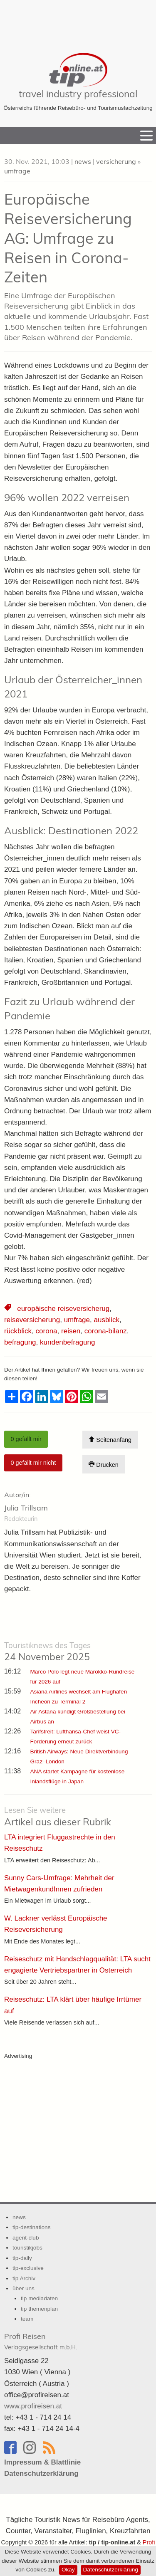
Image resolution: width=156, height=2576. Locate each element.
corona (46, 1331)
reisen (70, 1331)
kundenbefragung (67, 1342)
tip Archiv (23, 2278)
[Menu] (146, 136)
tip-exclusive (28, 2268)
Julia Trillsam (26, 1508)
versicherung (116, 161)
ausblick (106, 1320)
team (27, 2319)
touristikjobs (27, 2248)
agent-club (25, 2238)
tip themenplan (39, 2309)
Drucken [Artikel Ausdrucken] (104, 1464)
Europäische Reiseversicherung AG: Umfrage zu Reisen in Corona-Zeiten (68, 238)
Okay (68, 2569)
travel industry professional (78, 94)
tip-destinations (31, 2227)
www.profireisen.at (33, 2406)
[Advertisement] (78, 21)
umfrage (17, 171)
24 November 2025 (47, 1652)
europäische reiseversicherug (63, 1309)
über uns (23, 2288)
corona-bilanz (105, 1331)
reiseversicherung (32, 1320)
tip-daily (22, 2258)
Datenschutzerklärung (110, 2569)
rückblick (18, 1331)
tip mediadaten (39, 2298)
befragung (20, 1342)
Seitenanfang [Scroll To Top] (110, 1439)
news (82, 161)
